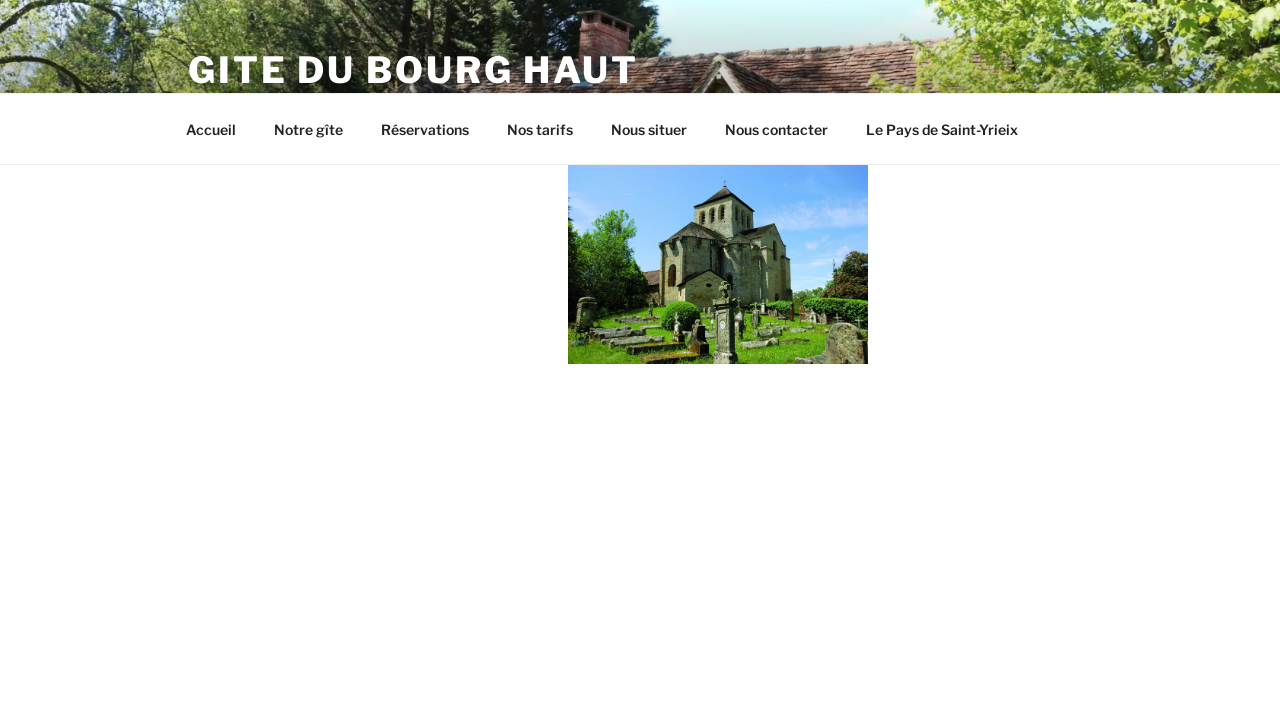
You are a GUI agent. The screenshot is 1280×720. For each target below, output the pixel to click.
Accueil (211, 129)
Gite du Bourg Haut (413, 70)
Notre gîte (308, 129)
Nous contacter (776, 129)
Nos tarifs (540, 129)
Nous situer (649, 129)
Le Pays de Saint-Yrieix (942, 129)
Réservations (425, 129)
